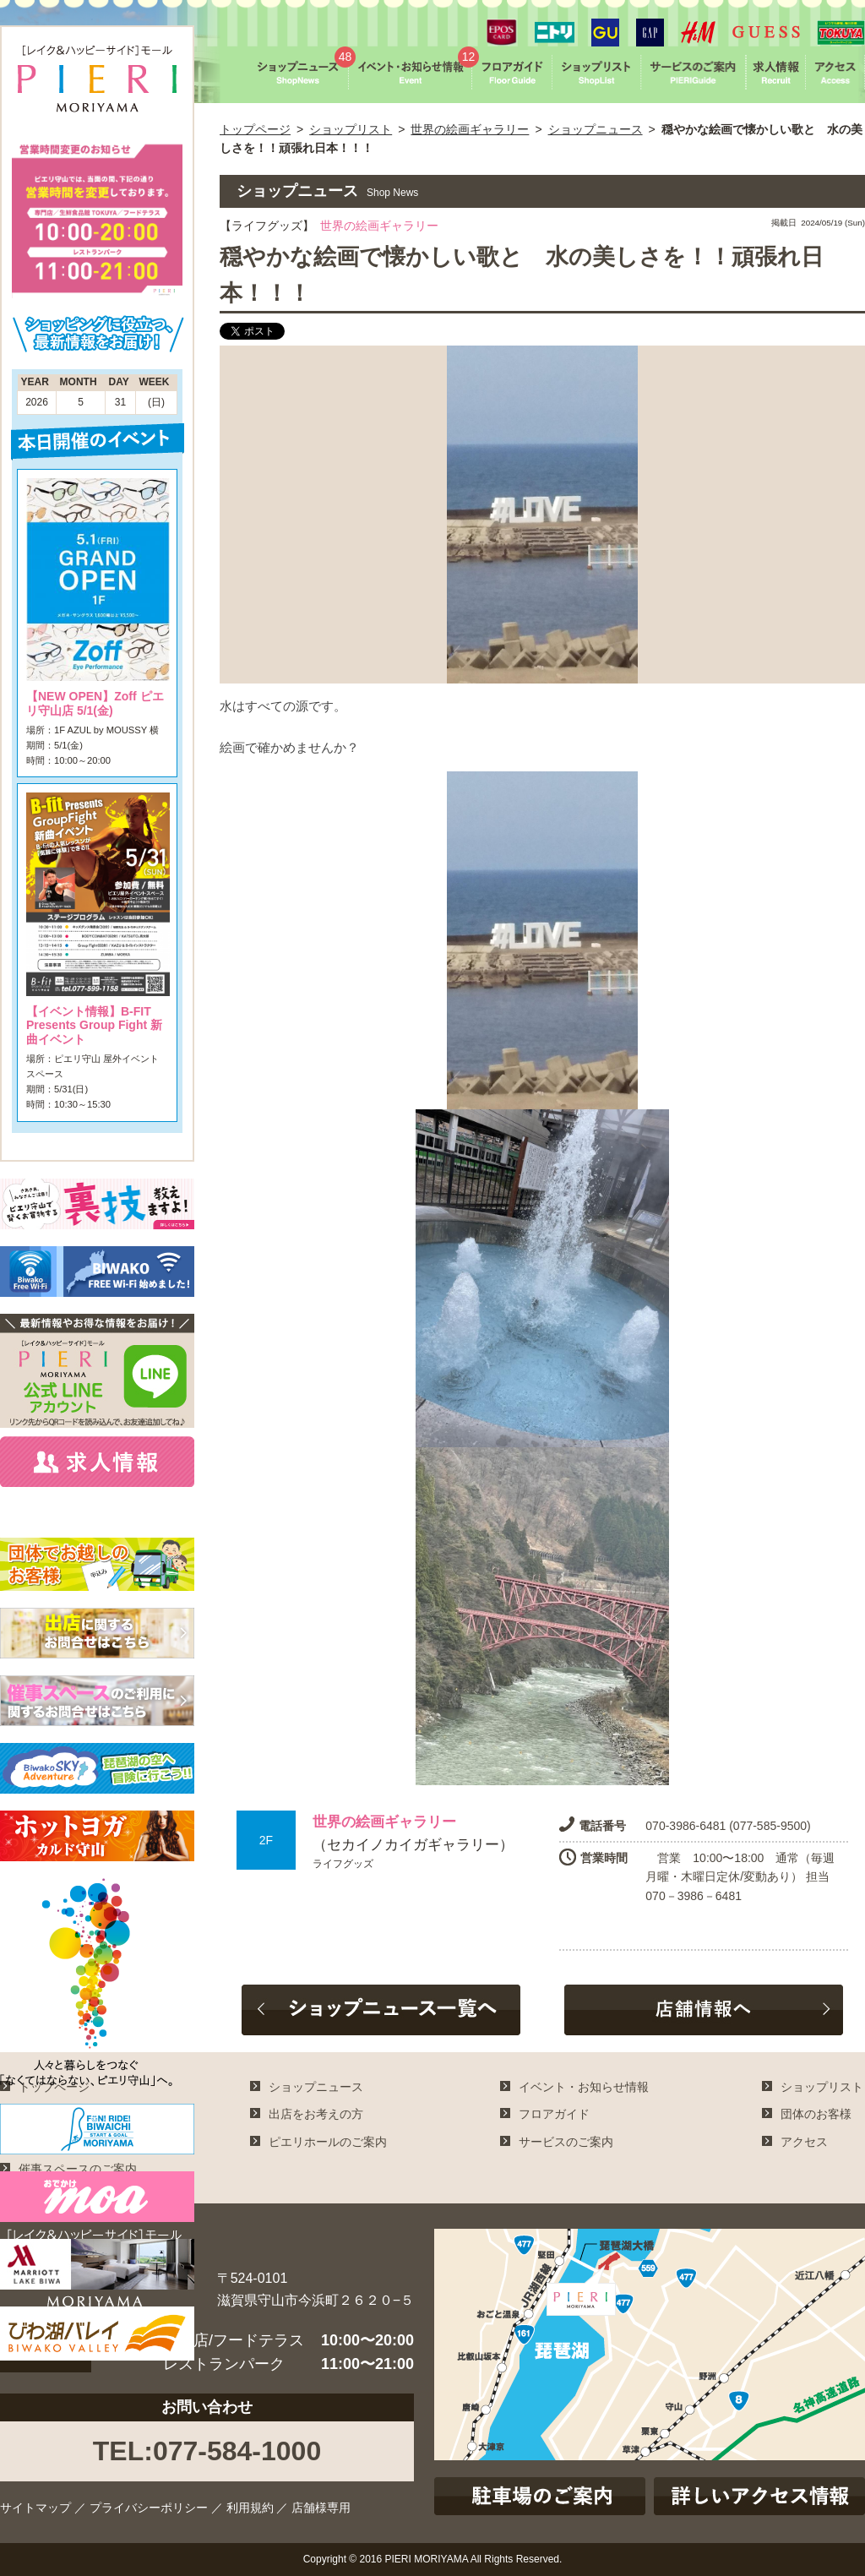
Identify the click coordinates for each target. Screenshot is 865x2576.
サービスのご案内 (566, 2141)
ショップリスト (350, 129)
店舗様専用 (321, 2507)
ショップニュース (595, 129)
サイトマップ (35, 2507)
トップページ (255, 129)
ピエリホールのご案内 (328, 2141)
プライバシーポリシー (149, 2507)
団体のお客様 (816, 2114)
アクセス (804, 2141)
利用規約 (250, 2507)
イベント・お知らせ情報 (584, 2087)
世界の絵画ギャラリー (470, 129)
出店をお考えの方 (316, 2114)
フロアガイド (554, 2114)
